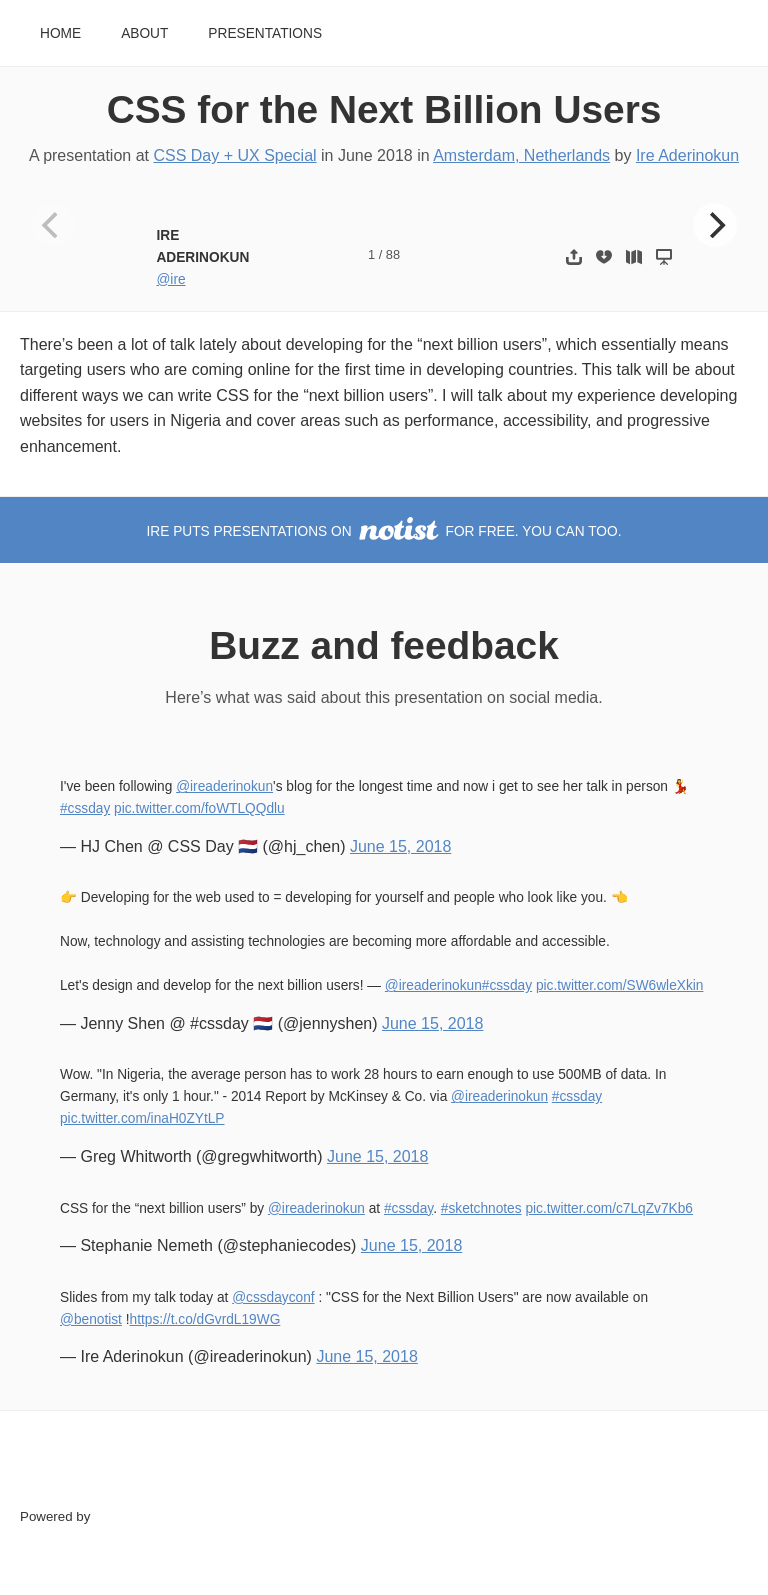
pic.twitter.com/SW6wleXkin (620, 985)
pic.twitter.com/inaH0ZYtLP (142, 1118)
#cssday (85, 808)
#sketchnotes (481, 1208)
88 (393, 254)
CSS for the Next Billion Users (384, 109)
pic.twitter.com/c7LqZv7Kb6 (609, 1208)
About (144, 33)
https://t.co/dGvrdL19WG (205, 1319)
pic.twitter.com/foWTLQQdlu (199, 808)
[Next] (715, 225)
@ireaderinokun (224, 786)
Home (60, 33)
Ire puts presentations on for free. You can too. (384, 531)
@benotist (91, 1319)
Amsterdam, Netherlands (521, 155)
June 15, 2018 (400, 846)
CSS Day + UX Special (234, 155)
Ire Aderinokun (687, 155)
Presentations (265, 33)
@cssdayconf (273, 1297)
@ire (170, 279)
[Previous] (53, 225)
